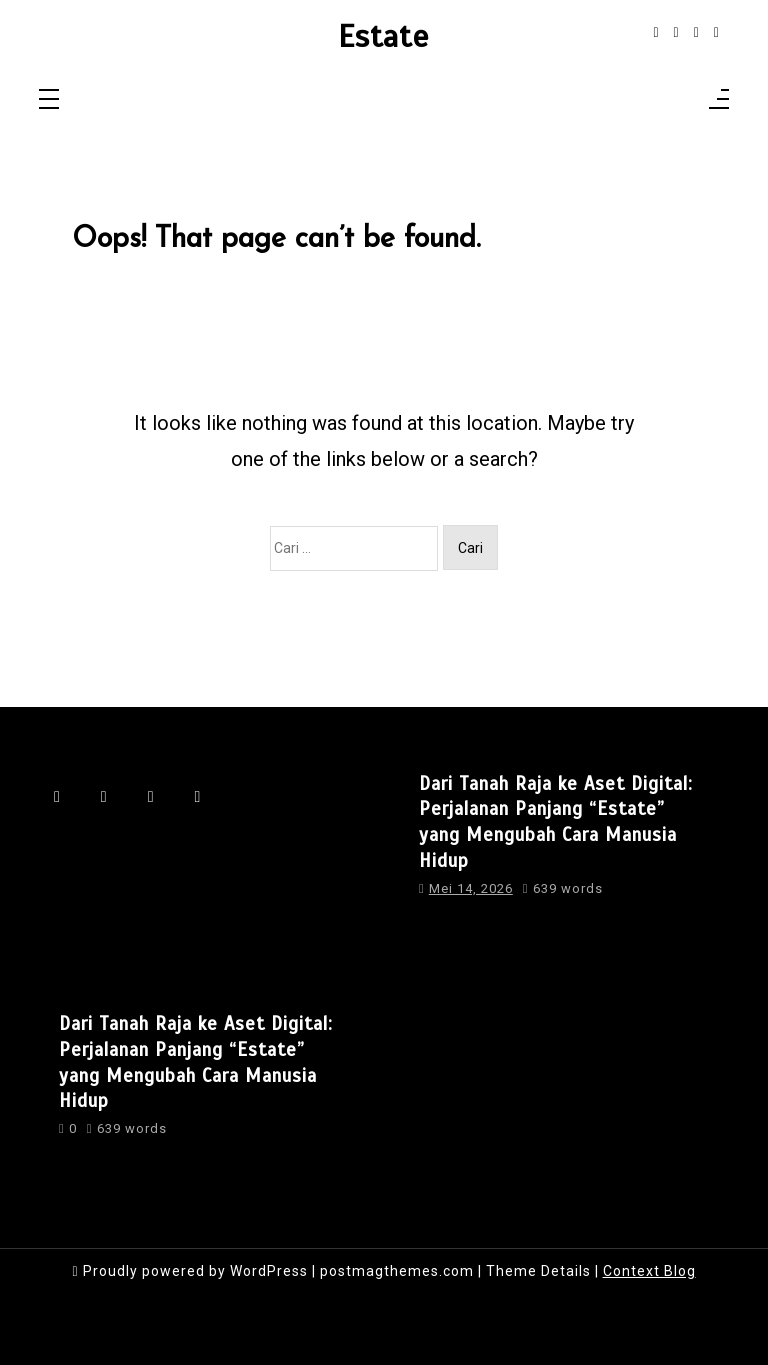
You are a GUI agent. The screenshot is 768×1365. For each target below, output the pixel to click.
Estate (383, 37)
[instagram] (676, 32)
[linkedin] (696, 32)
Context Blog (649, 1271)
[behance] (716, 32)
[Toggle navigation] (49, 100)
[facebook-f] (655, 32)
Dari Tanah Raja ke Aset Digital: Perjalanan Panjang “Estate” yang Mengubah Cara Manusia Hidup (556, 822)
